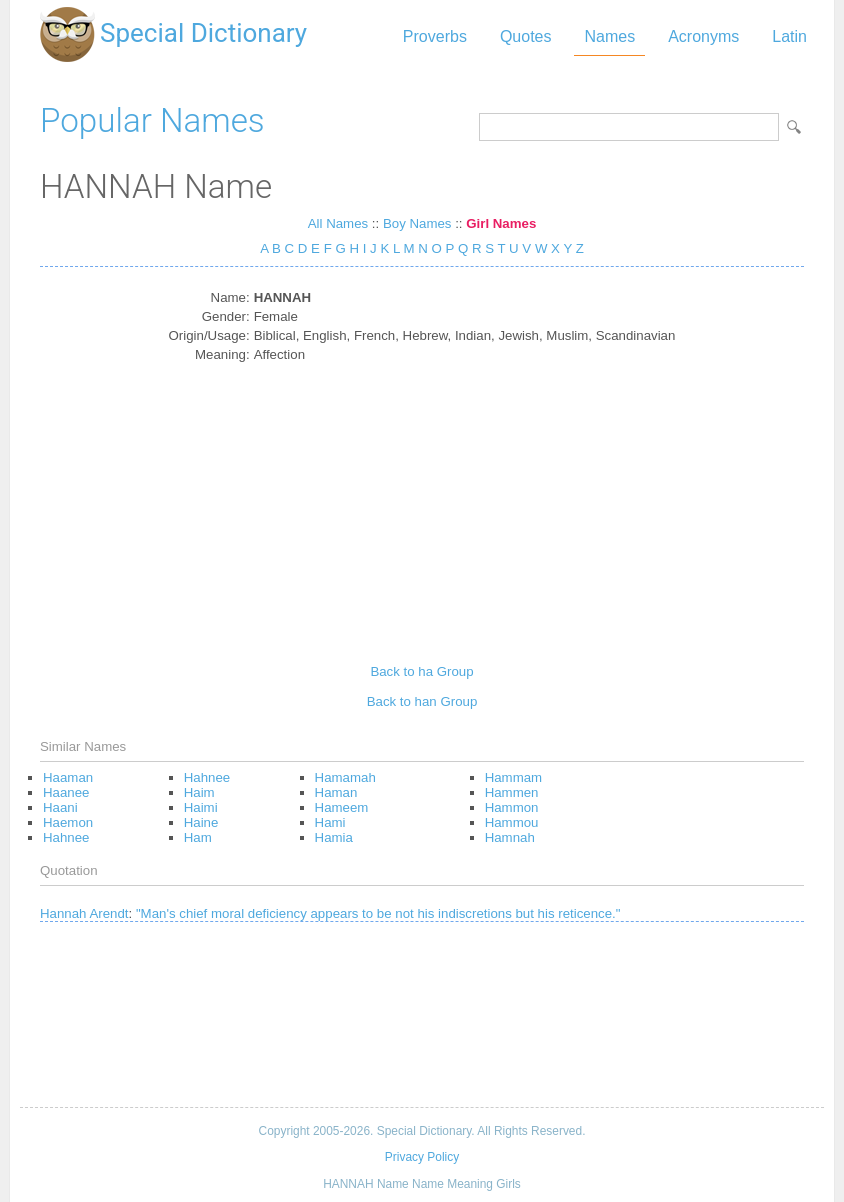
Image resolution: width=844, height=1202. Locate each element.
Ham (198, 837)
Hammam (514, 777)
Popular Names (152, 120)
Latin (789, 36)
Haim (199, 792)
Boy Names (417, 223)
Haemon (68, 822)
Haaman (68, 777)
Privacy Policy (422, 1157)
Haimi (201, 807)
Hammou (512, 822)
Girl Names (501, 223)
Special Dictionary (203, 33)
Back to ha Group (421, 671)
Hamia (334, 837)
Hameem (342, 807)
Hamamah (345, 777)
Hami (330, 822)
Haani (60, 807)
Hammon (512, 807)
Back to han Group (422, 701)
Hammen (512, 792)
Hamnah (510, 837)
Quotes (526, 36)
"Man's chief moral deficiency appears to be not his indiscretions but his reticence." (378, 913)
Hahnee (66, 837)
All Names (338, 223)
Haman (336, 792)
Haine (201, 822)
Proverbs (435, 36)
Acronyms (703, 36)
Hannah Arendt (84, 913)
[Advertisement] (422, 506)
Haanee (66, 792)
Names (609, 36)
